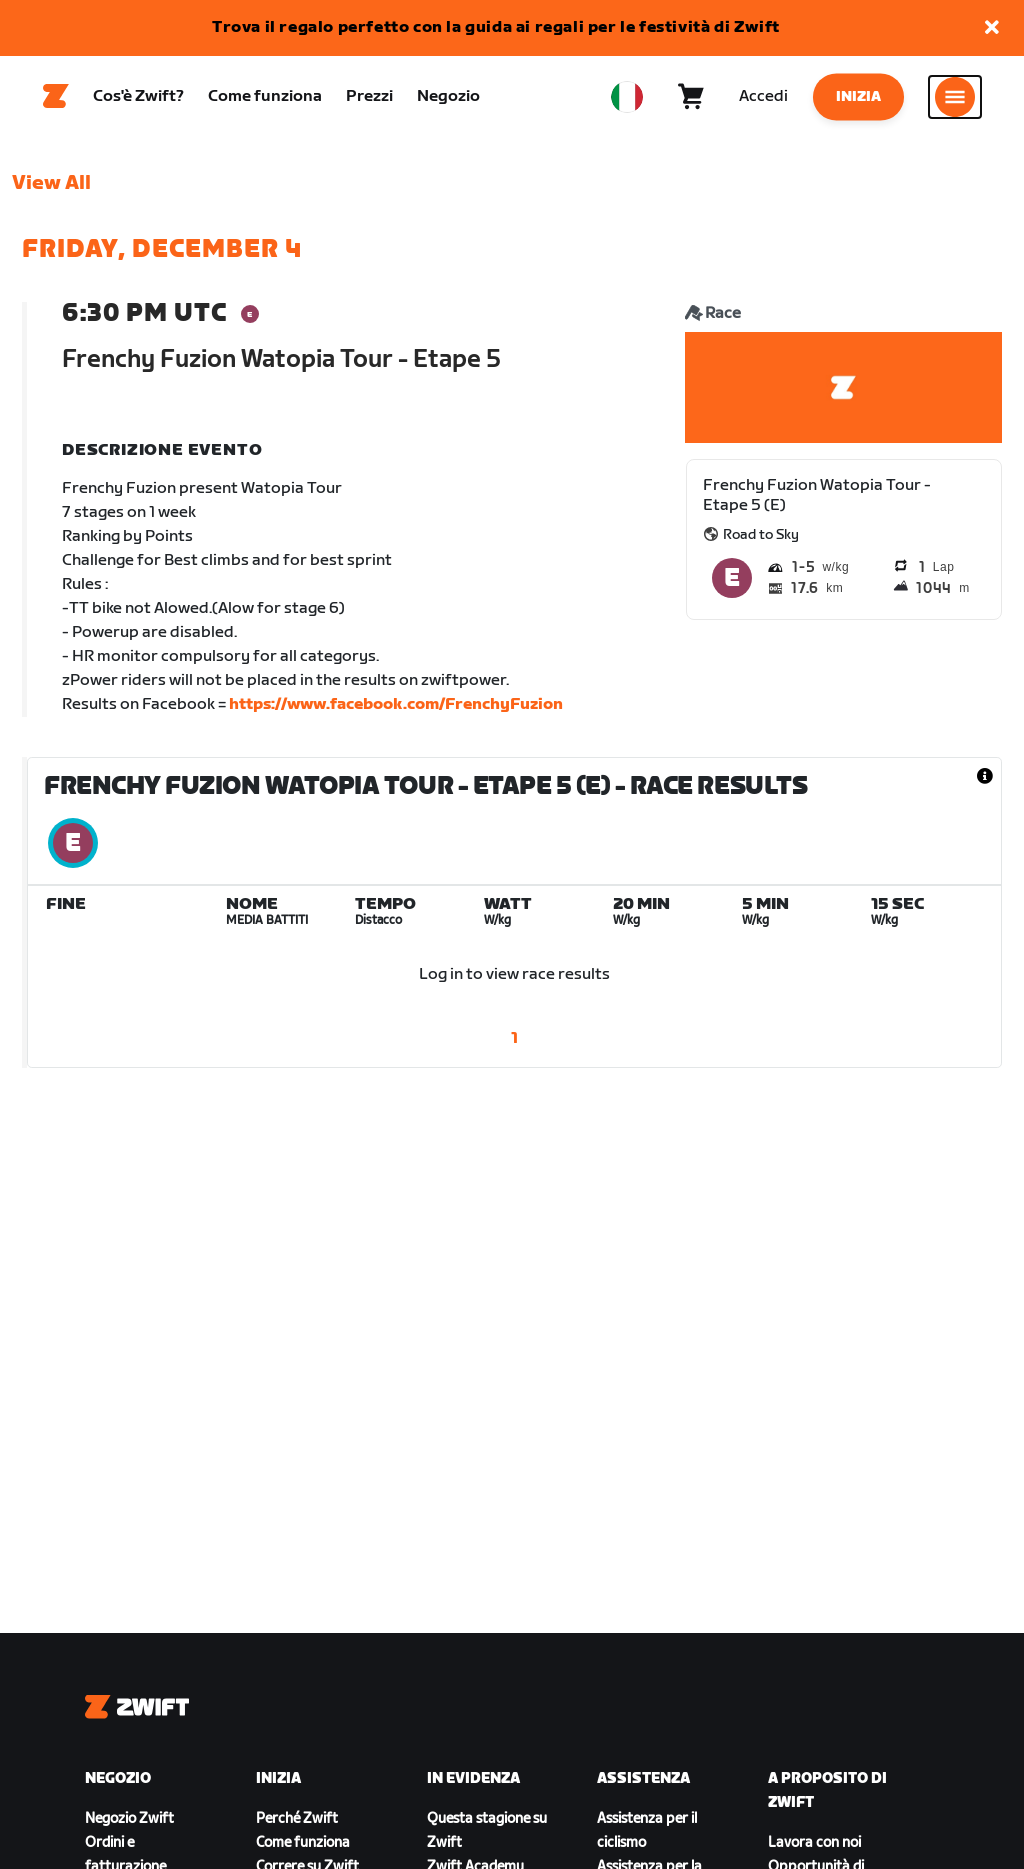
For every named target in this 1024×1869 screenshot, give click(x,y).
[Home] (56, 101)
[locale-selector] (627, 101)
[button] (992, 28)
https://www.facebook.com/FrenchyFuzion (396, 712)
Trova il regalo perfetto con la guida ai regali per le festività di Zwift (496, 27)
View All (51, 191)
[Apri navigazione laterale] (955, 101)
